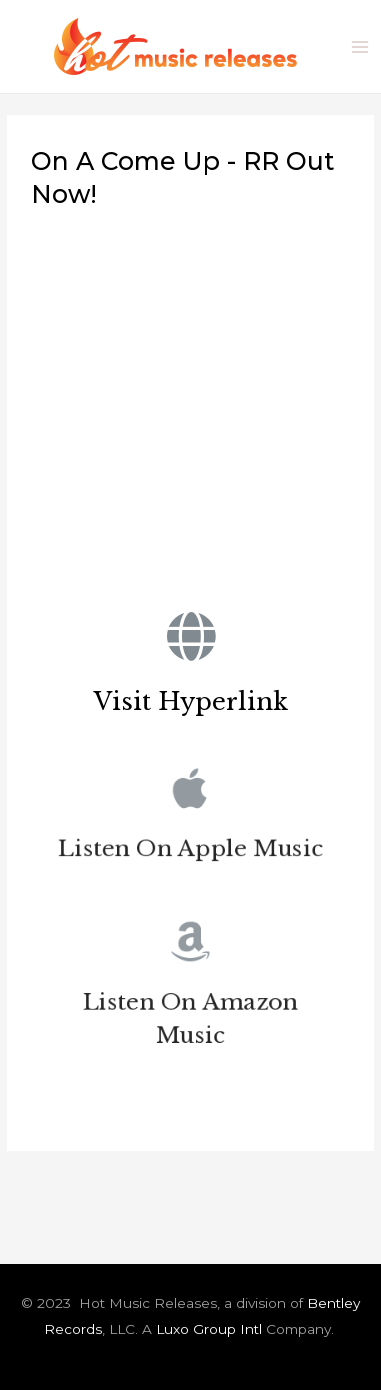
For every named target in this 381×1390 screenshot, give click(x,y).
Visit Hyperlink (191, 701)
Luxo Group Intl (209, 1329)
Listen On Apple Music (191, 852)
